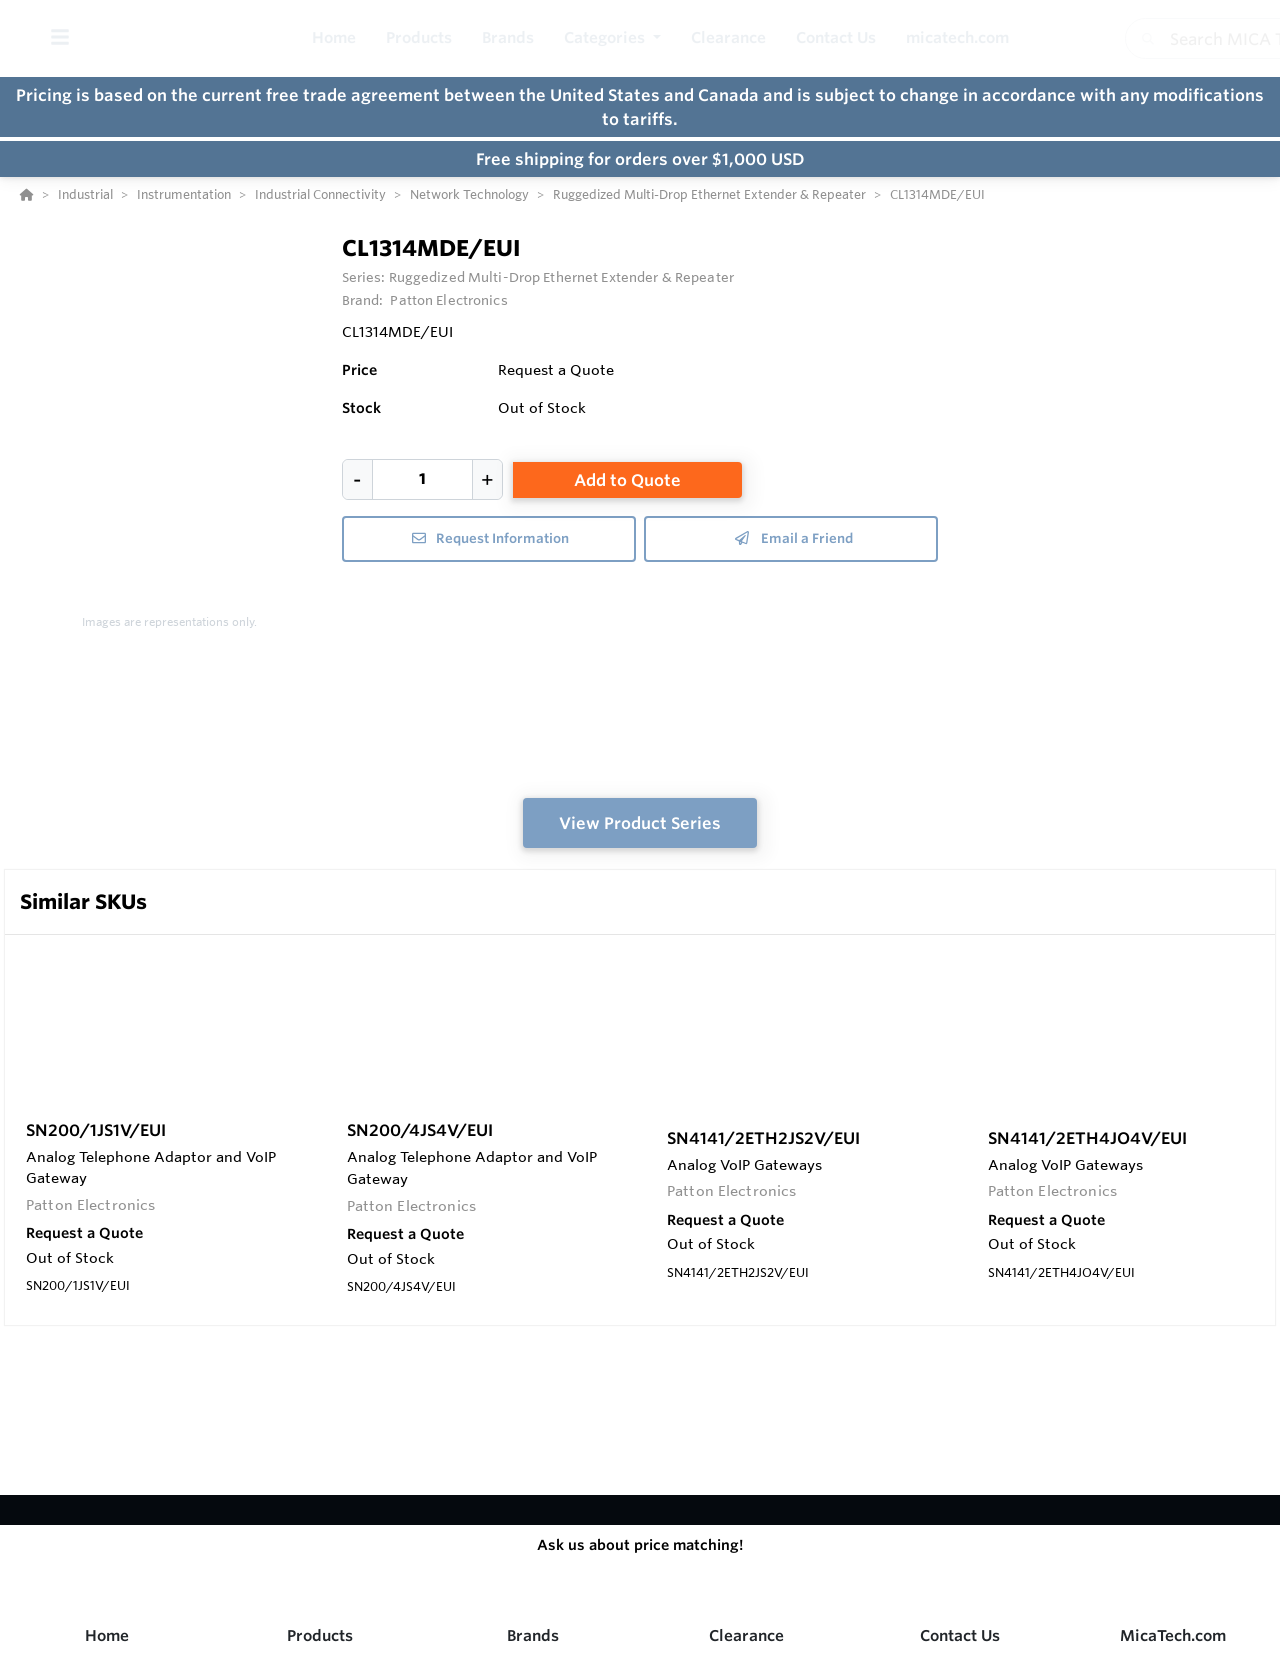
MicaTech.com (1173, 1635)
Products (320, 1635)
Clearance (746, 1635)
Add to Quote (627, 480)
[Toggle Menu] (59, 38)
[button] (612, 38)
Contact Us (960, 1635)
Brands (533, 1635)
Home (107, 1635)
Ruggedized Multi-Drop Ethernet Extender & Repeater (561, 277)
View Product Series (640, 823)
